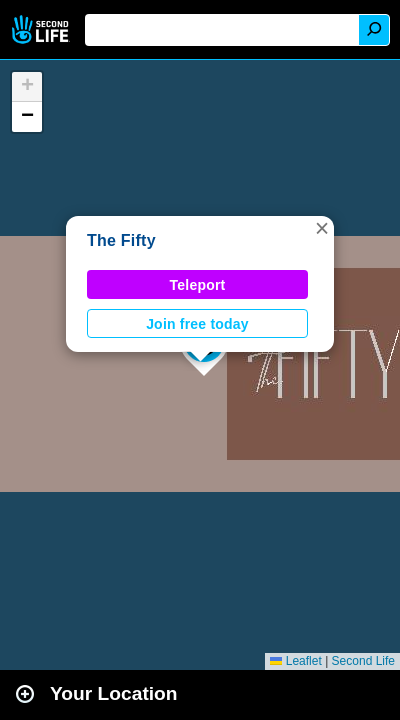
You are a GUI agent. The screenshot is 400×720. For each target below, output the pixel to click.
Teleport (198, 285)
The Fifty (121, 240)
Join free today (197, 324)
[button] (322, 228)
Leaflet (295, 661)
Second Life (42, 29)
